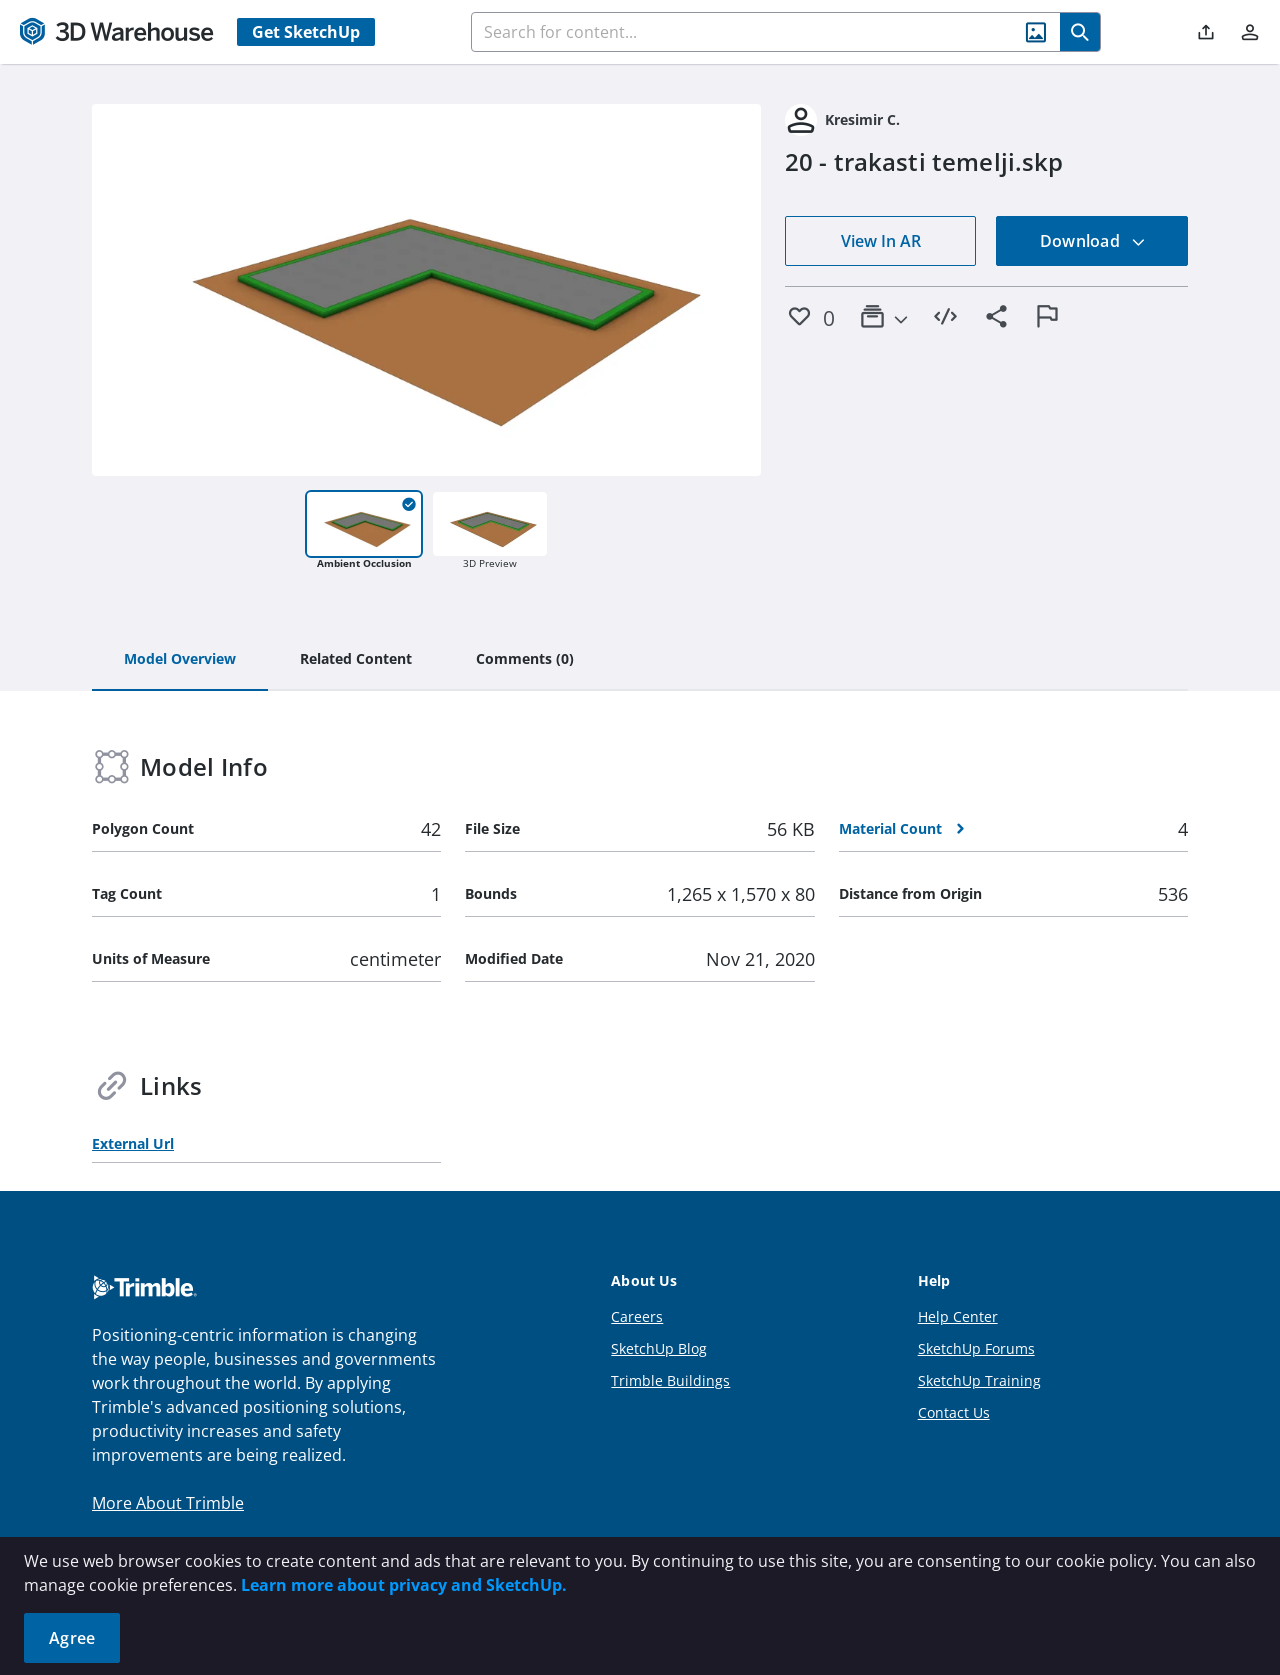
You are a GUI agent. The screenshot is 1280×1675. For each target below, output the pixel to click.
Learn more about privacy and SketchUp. (404, 1585)
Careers (637, 1316)
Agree (72, 1638)
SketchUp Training (979, 1380)
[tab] (180, 660)
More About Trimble (168, 1503)
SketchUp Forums (976, 1348)
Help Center (958, 1316)
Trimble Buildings (670, 1380)
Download (1093, 241)
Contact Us (954, 1412)
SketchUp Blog (659, 1348)
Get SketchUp (306, 32)
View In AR (881, 241)
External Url (133, 1143)
